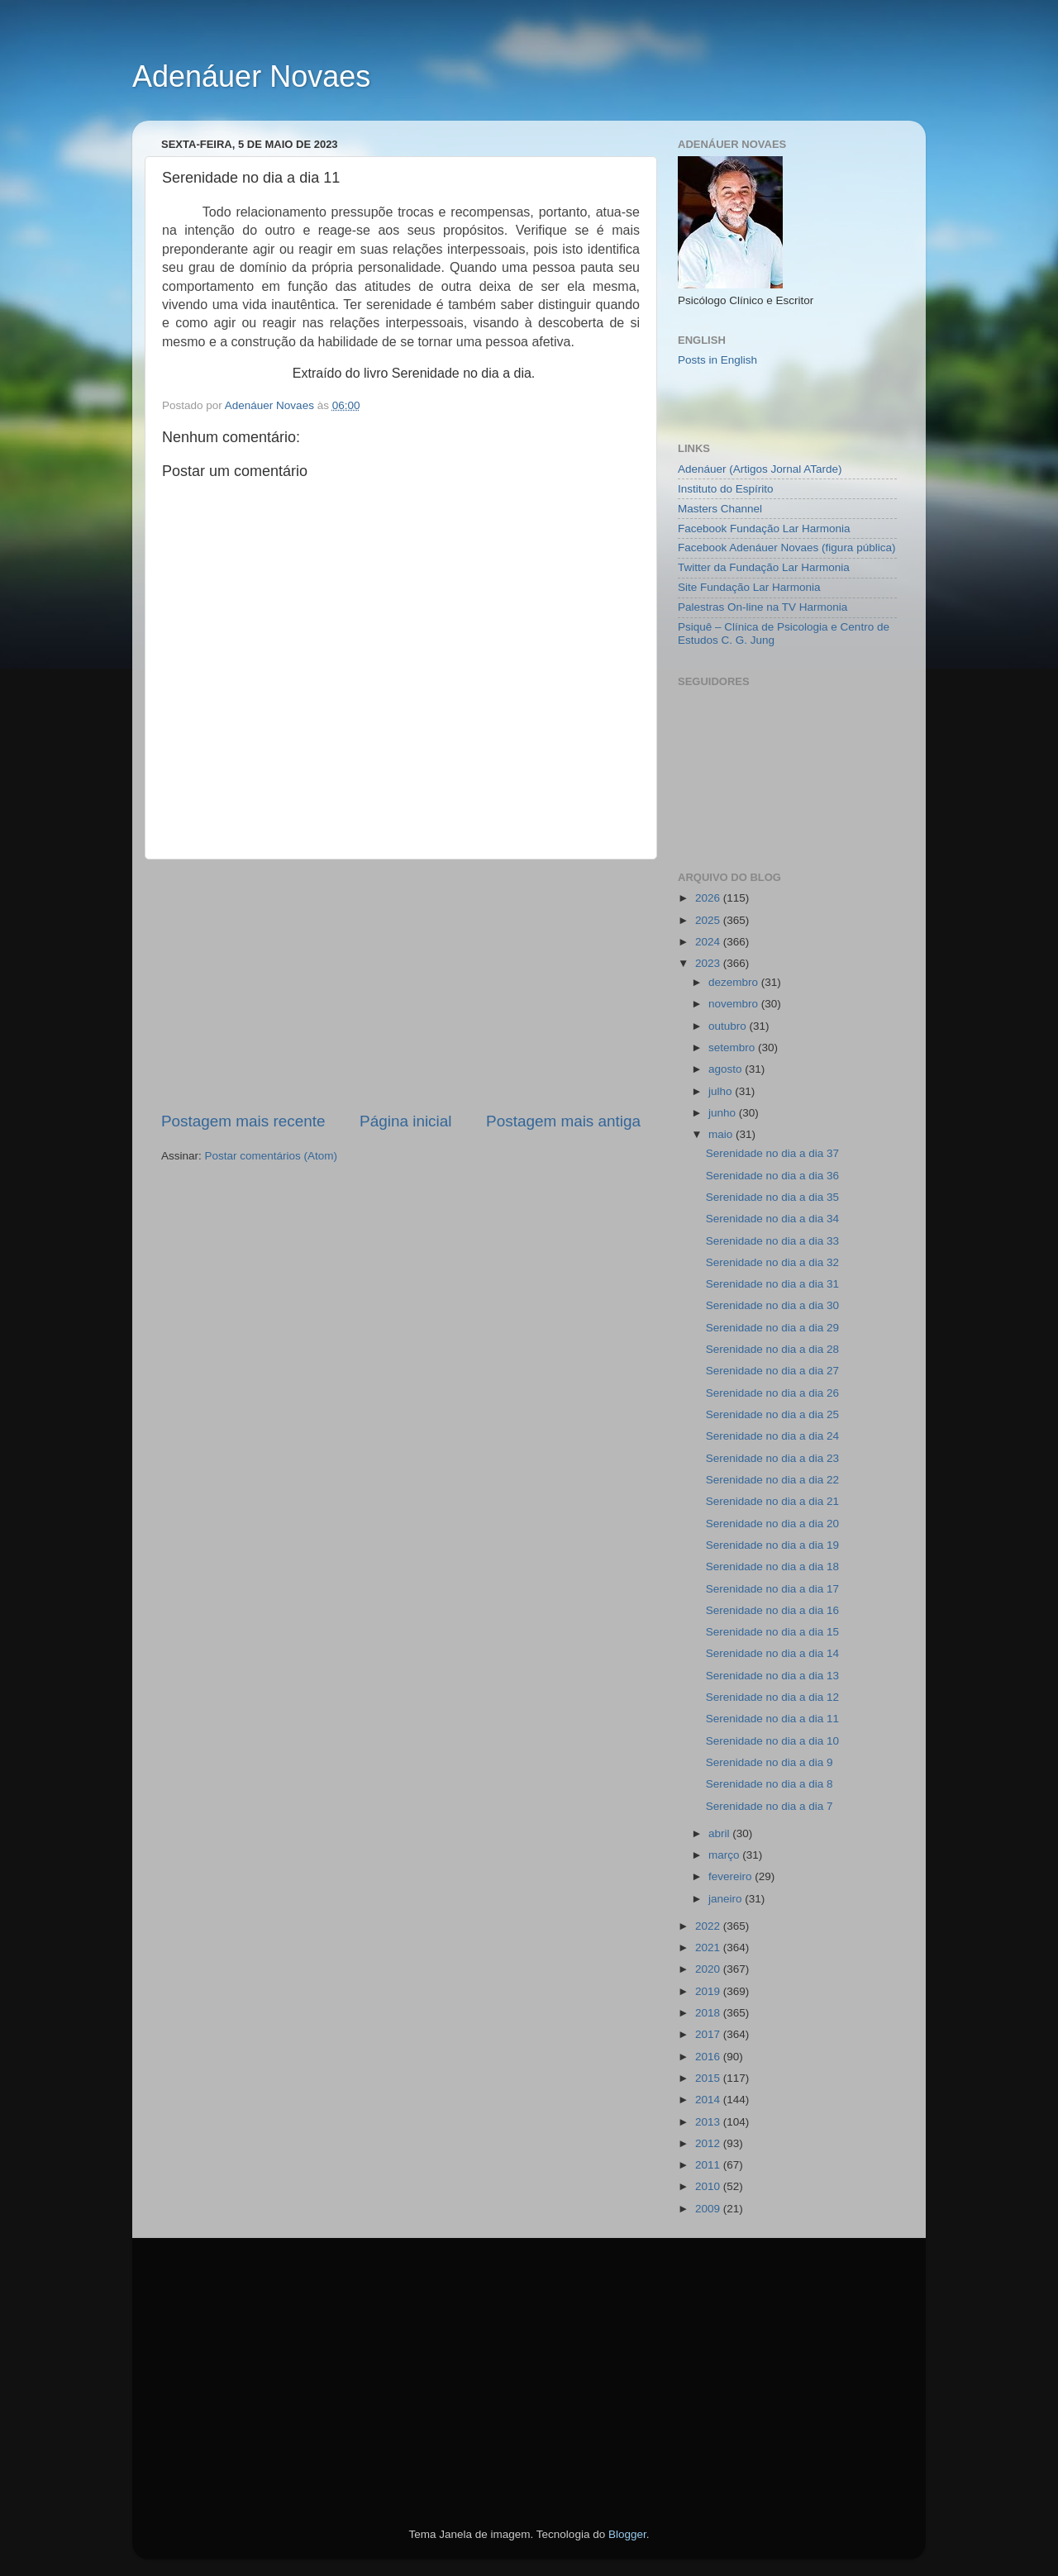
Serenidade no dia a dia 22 (772, 1480)
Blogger (627, 2534)
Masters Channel (720, 508)
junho (723, 1113)
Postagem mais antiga (563, 1121)
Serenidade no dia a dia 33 (772, 1241)
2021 (709, 1947)
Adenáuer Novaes (251, 76)
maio (722, 1134)
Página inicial (405, 1121)
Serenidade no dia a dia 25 (772, 1414)
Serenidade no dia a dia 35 (772, 1197)
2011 (709, 2165)
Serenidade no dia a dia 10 (772, 1741)
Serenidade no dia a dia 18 (772, 1566)
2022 (709, 1926)
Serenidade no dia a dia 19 (772, 1545)
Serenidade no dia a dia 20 (772, 1523)
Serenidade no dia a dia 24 (772, 1436)
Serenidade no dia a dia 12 (772, 1697)
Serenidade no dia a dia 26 (772, 1393)
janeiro (726, 1899)
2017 (709, 2034)
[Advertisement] (401, 985)
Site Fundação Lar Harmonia (749, 587)
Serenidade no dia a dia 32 (772, 1262)
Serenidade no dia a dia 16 (772, 1610)
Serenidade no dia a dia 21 (772, 1501)
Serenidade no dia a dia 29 (772, 1327)
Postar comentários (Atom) (271, 1156)
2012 (709, 2143)
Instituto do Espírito (726, 489)
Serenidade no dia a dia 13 (772, 1675)
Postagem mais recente (243, 1121)
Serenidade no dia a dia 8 (769, 1784)
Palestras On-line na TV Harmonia (762, 607)
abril (720, 1833)
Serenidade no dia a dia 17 (772, 1589)
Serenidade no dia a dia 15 (772, 1632)
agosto (726, 1069)
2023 (709, 963)
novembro (734, 1004)
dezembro (734, 982)
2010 (709, 2186)
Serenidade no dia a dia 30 (772, 1305)
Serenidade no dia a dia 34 (772, 1218)
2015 (709, 2078)
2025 (709, 920)
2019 (709, 1991)
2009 (709, 2208)
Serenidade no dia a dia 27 (772, 1370)
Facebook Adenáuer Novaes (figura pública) (786, 547)
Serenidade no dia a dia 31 (772, 1284)
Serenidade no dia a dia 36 (772, 1175)
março (725, 1855)
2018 (709, 2013)
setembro (733, 1047)
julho (721, 1091)
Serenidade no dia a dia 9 (769, 1762)
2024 (709, 942)
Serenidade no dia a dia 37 (772, 1153)
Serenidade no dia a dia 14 (772, 1653)
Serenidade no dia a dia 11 (772, 1718)
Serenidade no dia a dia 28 (772, 1349)
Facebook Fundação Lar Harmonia (764, 528)
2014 (709, 2099)
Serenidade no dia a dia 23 (772, 1458)
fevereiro (731, 1876)
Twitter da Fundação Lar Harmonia (764, 567)
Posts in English (717, 360)
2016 (709, 2056)
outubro (729, 1026)
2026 (709, 898)
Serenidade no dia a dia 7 (769, 1806)
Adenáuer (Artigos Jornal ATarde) (760, 469)
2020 (709, 1969)
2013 (709, 2122)
